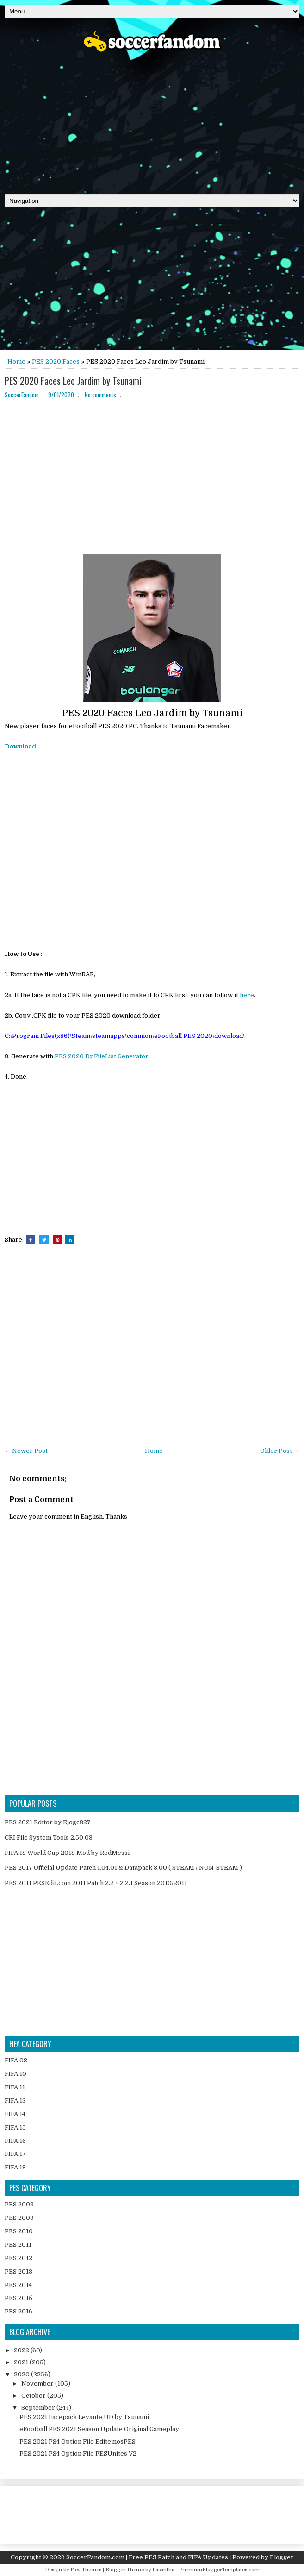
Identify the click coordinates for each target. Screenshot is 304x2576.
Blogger (282, 2557)
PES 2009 (19, 2217)
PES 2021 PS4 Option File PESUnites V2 (77, 2453)
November (38, 2383)
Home (16, 361)
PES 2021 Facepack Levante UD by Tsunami (84, 2416)
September (38, 2407)
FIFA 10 (15, 2073)
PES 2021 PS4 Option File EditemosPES (77, 2441)
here (247, 995)
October (34, 2395)
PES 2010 (19, 2231)
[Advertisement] (152, 120)
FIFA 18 (15, 2167)
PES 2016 (18, 2311)
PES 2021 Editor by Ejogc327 (48, 1822)
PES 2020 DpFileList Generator (102, 1056)
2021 (22, 2362)
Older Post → (279, 1450)
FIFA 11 (15, 2087)
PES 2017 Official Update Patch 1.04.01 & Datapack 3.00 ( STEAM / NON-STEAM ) (123, 1867)
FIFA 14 (15, 2114)
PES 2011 (18, 2244)
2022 (22, 2350)
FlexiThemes (85, 2570)
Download (20, 746)
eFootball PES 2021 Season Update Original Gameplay (99, 2428)
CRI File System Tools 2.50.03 (49, 1837)
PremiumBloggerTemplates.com (219, 2570)
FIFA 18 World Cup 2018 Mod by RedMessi (67, 1852)
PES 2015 (18, 2297)
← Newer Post (26, 1450)
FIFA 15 (15, 2127)
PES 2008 (19, 2204)
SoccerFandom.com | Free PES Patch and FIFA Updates (147, 2557)
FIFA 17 (15, 2153)
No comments (100, 394)
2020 (22, 2374)
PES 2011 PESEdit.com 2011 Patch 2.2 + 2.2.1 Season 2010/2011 (96, 1882)
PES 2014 (18, 2284)
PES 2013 (18, 2271)
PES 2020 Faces (56, 361)
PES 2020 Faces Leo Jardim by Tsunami (73, 381)
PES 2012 (18, 2258)
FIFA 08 (16, 2060)
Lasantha (163, 2570)
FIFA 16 (15, 2140)
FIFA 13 (15, 2100)
